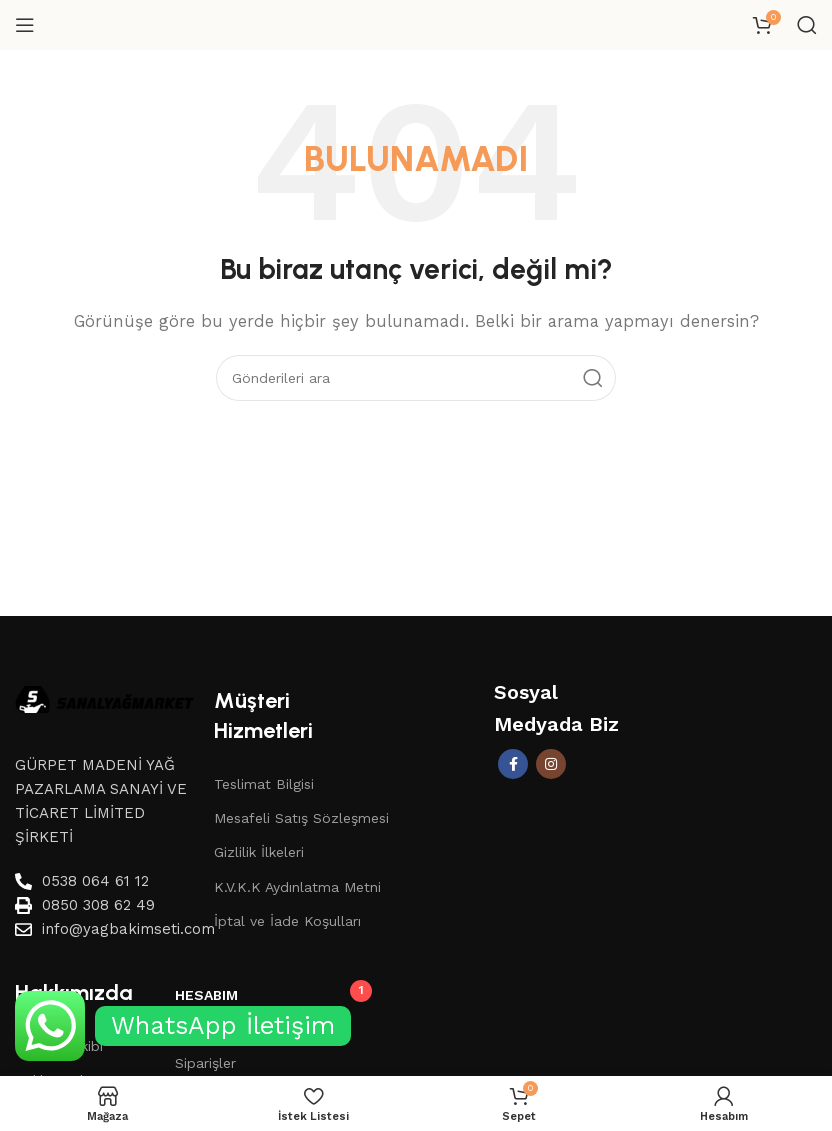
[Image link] (104, 698)
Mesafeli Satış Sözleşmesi (301, 818)
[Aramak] (807, 25)
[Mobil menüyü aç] (25, 25)
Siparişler (205, 1063)
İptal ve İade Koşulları (287, 921)
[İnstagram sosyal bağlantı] (551, 764)
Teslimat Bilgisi (264, 784)
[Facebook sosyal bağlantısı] (513, 764)
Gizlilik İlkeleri (259, 852)
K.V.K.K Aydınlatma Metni (297, 887)
